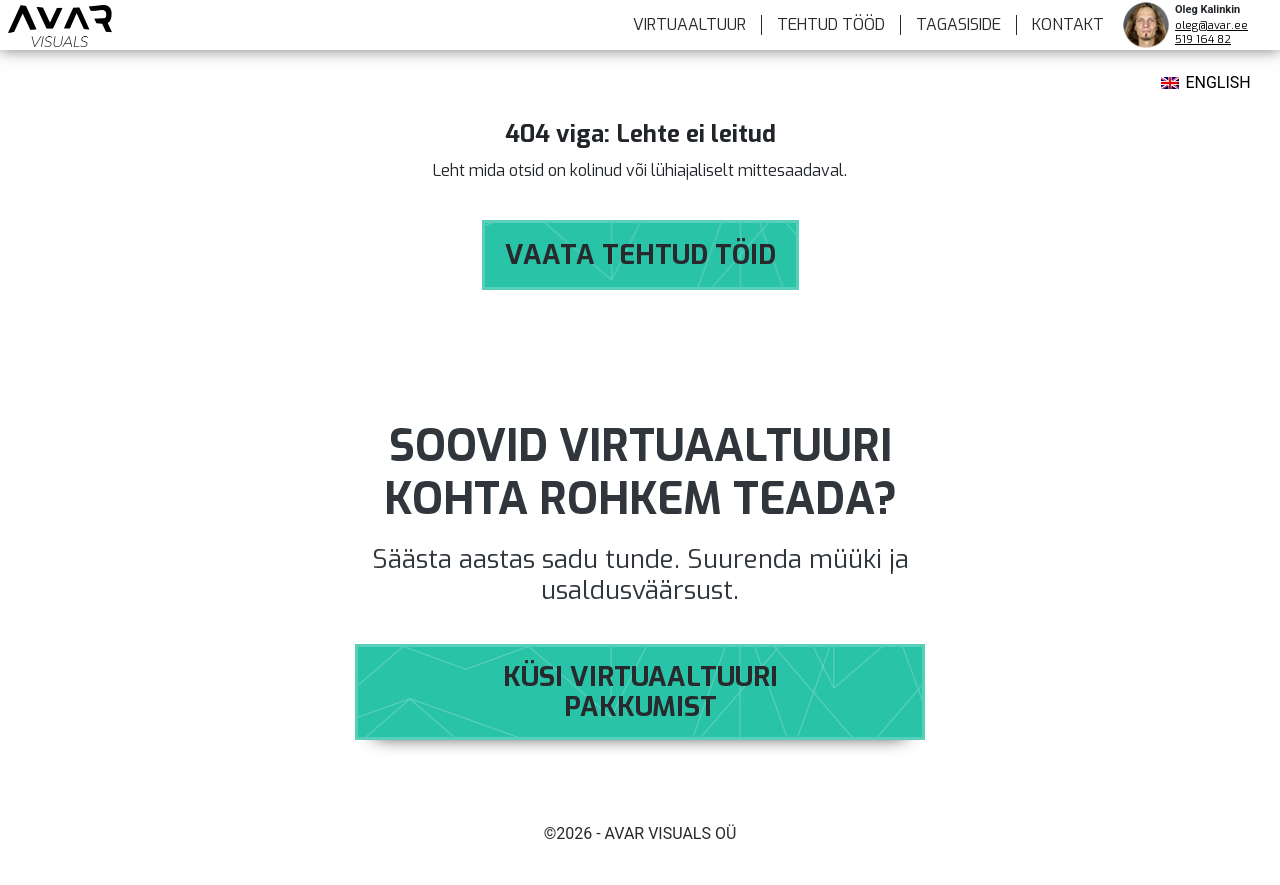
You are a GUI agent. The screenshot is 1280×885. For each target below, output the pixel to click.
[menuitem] (1206, 85)
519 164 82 (1203, 39)
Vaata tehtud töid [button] (640, 255)
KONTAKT (1068, 24)
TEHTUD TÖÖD (831, 24)
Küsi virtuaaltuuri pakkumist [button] (640, 692)
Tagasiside (958, 24)
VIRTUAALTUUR (689, 24)
